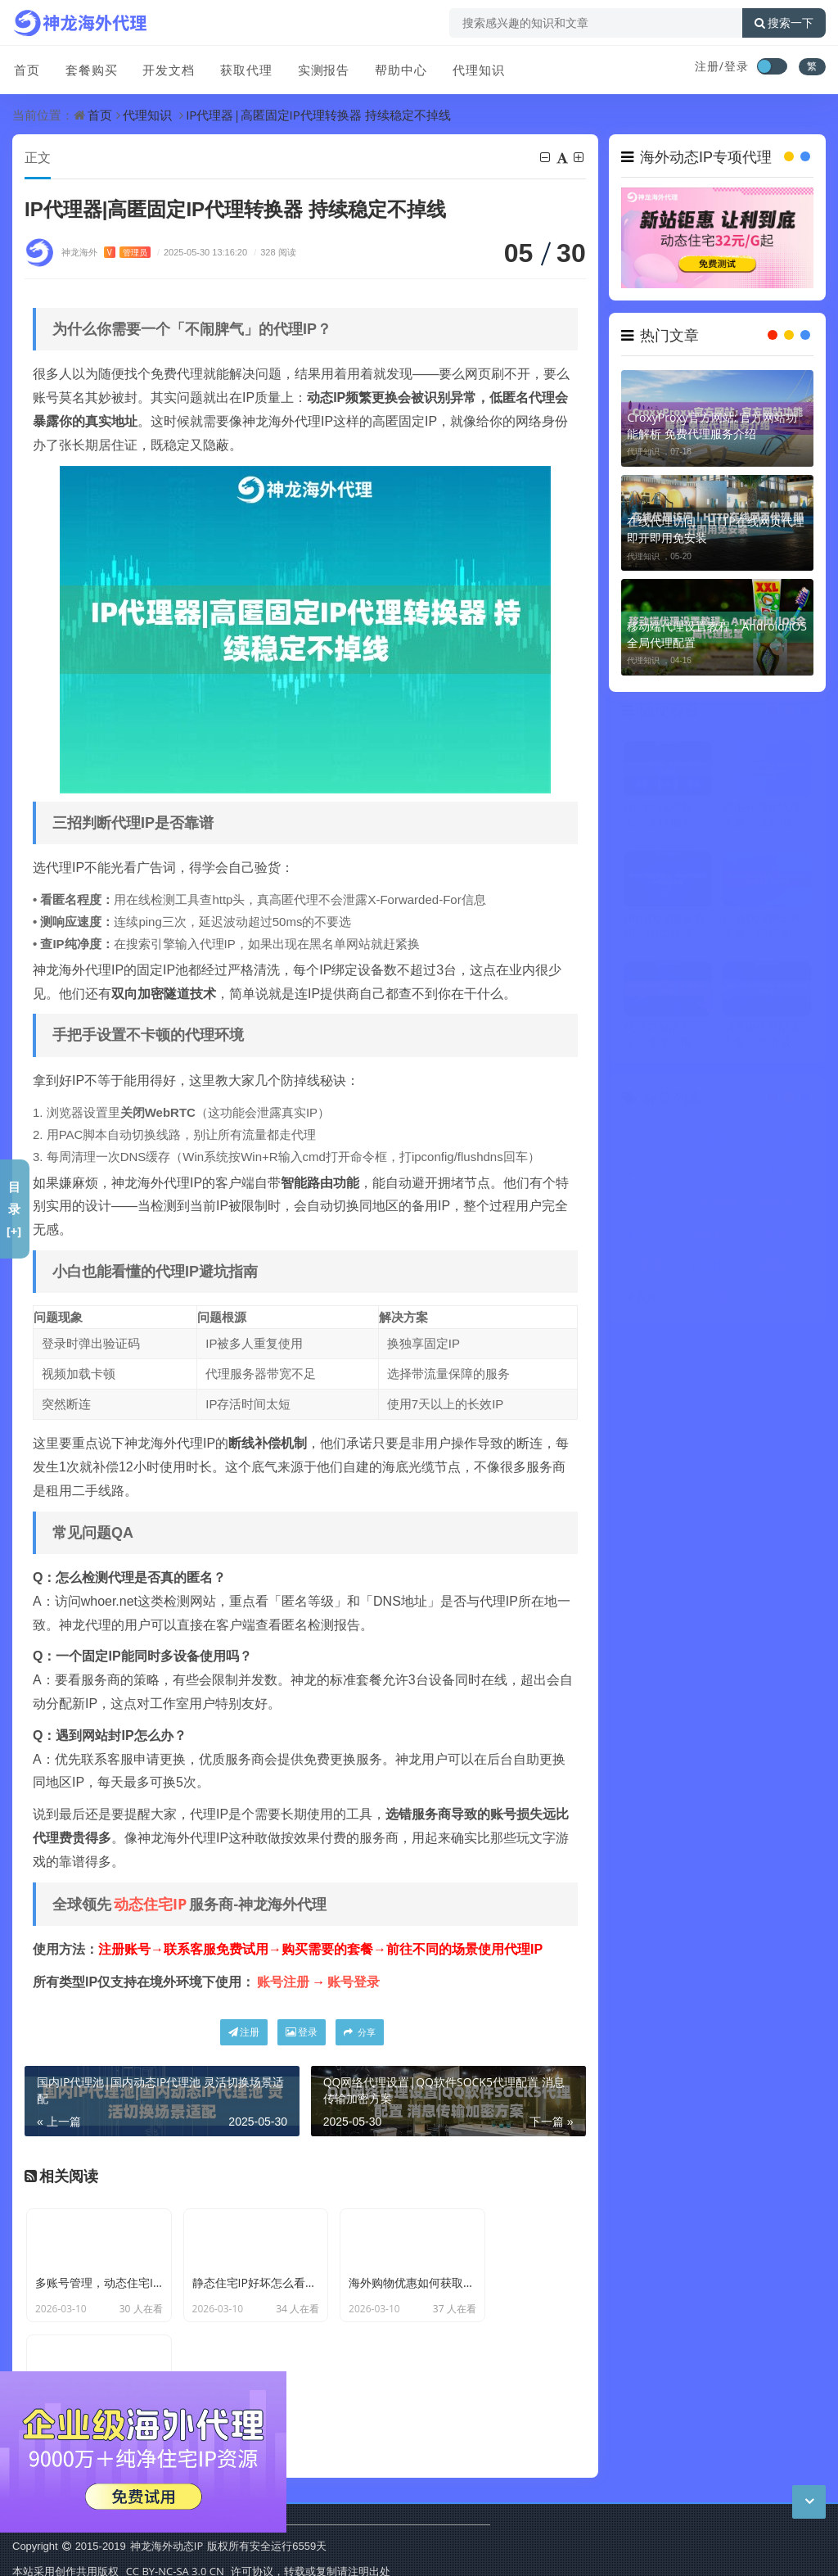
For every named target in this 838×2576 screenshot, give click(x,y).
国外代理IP (788, 1270)
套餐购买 (89, 68)
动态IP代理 (659, 1177)
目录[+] (14, 1208)
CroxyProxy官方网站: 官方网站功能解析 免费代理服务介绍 (712, 425)
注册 (243, 2033)
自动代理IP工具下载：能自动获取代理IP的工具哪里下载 (763, 931)
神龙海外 (106, 252)
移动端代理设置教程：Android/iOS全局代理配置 (716, 634)
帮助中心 (397, 68)
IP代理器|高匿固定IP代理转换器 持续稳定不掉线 (318, 114)
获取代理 (243, 68)
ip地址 (721, 1301)
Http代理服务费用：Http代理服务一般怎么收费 (664, 931)
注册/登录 (722, 66)
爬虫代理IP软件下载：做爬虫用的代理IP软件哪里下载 (763, 820)
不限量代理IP (788, 1301)
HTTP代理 (788, 1208)
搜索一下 (784, 22)
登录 (302, 2033)
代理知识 (474, 68)
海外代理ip (724, 1239)
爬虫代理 (787, 1239)
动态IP (721, 1146)
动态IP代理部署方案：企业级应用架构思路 (763, 1040)
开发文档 (166, 68)
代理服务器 (659, 1208)
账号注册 (283, 1982)
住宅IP (657, 1270)
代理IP (657, 1146)
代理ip (785, 1146)
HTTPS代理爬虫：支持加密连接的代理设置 (664, 820)
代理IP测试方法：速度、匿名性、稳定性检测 (664, 1040)
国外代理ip (724, 1270)
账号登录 (353, 1982)
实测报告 (320, 68)
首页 (25, 68)
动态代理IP (659, 1239)
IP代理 (721, 1177)
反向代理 (659, 1301)
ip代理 (721, 1208)
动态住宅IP (150, 1904)
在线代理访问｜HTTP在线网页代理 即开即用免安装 (715, 529)
